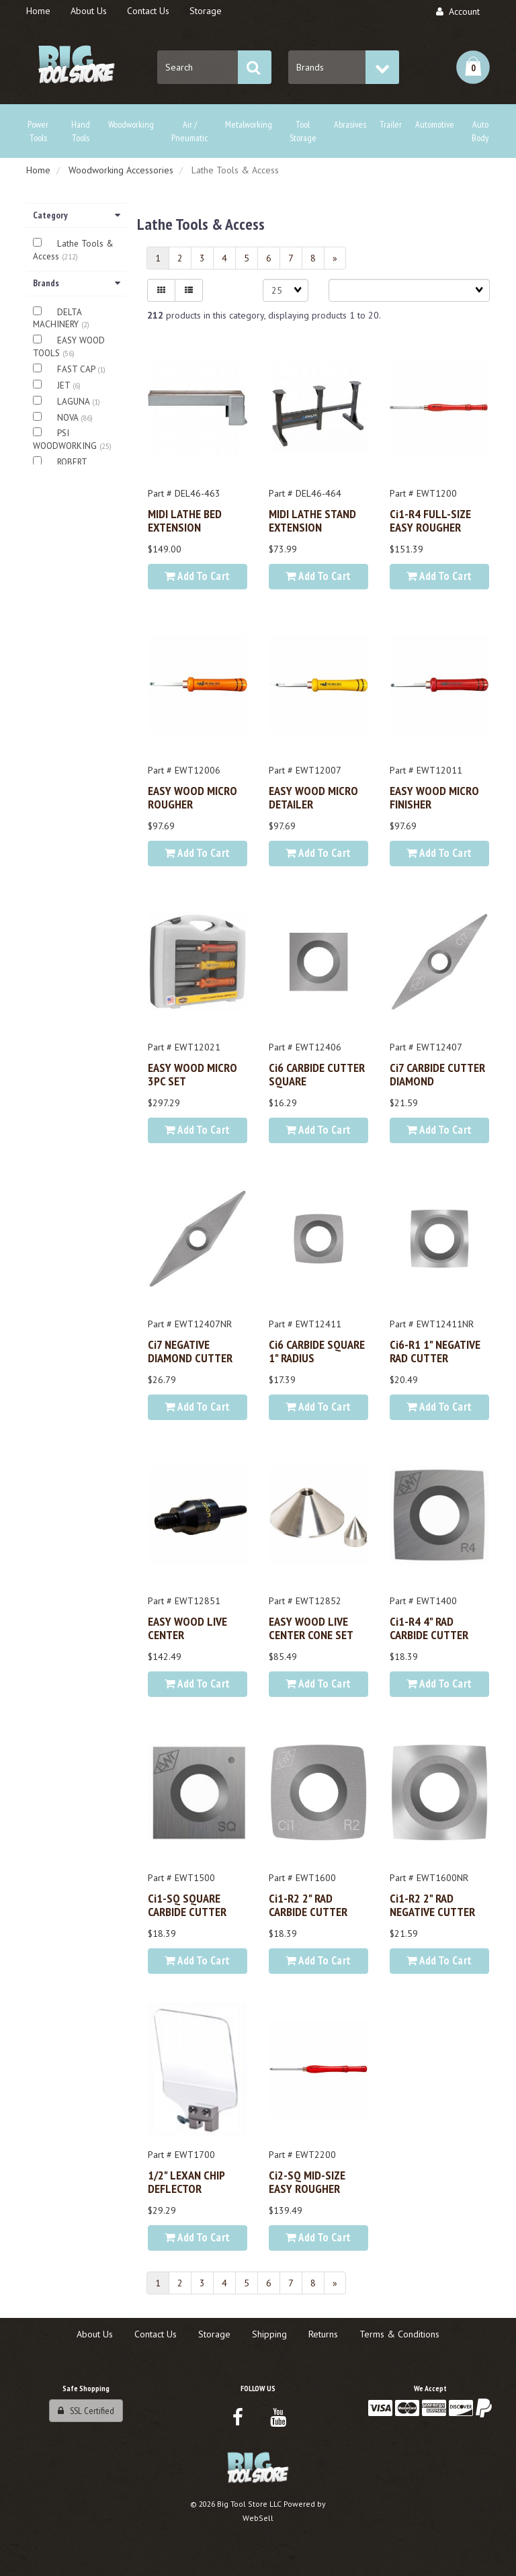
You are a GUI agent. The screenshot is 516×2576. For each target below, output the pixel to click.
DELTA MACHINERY (57, 318)
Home (38, 170)
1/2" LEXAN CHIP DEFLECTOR (186, 2181)
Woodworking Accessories (121, 170)
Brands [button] (76, 283)
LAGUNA (74, 401)
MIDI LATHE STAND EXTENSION (312, 520)
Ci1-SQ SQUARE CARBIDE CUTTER (187, 1904)
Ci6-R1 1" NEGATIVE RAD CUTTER (435, 1351)
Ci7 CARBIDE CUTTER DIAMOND (437, 1074)
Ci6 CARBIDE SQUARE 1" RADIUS (317, 1351)
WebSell (258, 2518)
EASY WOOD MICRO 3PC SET (192, 1074)
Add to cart (197, 576)
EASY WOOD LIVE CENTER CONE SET (311, 1628)
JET (65, 385)
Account (458, 11)
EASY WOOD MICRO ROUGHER (192, 797)
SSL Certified (86, 2411)
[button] (473, 67)
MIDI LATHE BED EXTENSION (185, 520)
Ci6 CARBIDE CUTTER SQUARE (317, 1074)
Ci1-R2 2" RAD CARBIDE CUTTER (308, 1904)
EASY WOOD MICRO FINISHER (434, 797)
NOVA (69, 417)
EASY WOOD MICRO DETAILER (313, 797)
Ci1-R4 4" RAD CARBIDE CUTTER (429, 1628)
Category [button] (76, 215)
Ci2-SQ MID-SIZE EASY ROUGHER (307, 2181)
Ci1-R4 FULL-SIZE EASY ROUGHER (430, 520)
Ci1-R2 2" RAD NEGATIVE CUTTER (432, 1904)
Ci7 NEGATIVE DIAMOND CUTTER (190, 1351)
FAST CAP (77, 369)
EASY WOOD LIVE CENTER (187, 1628)
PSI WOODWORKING (66, 439)
